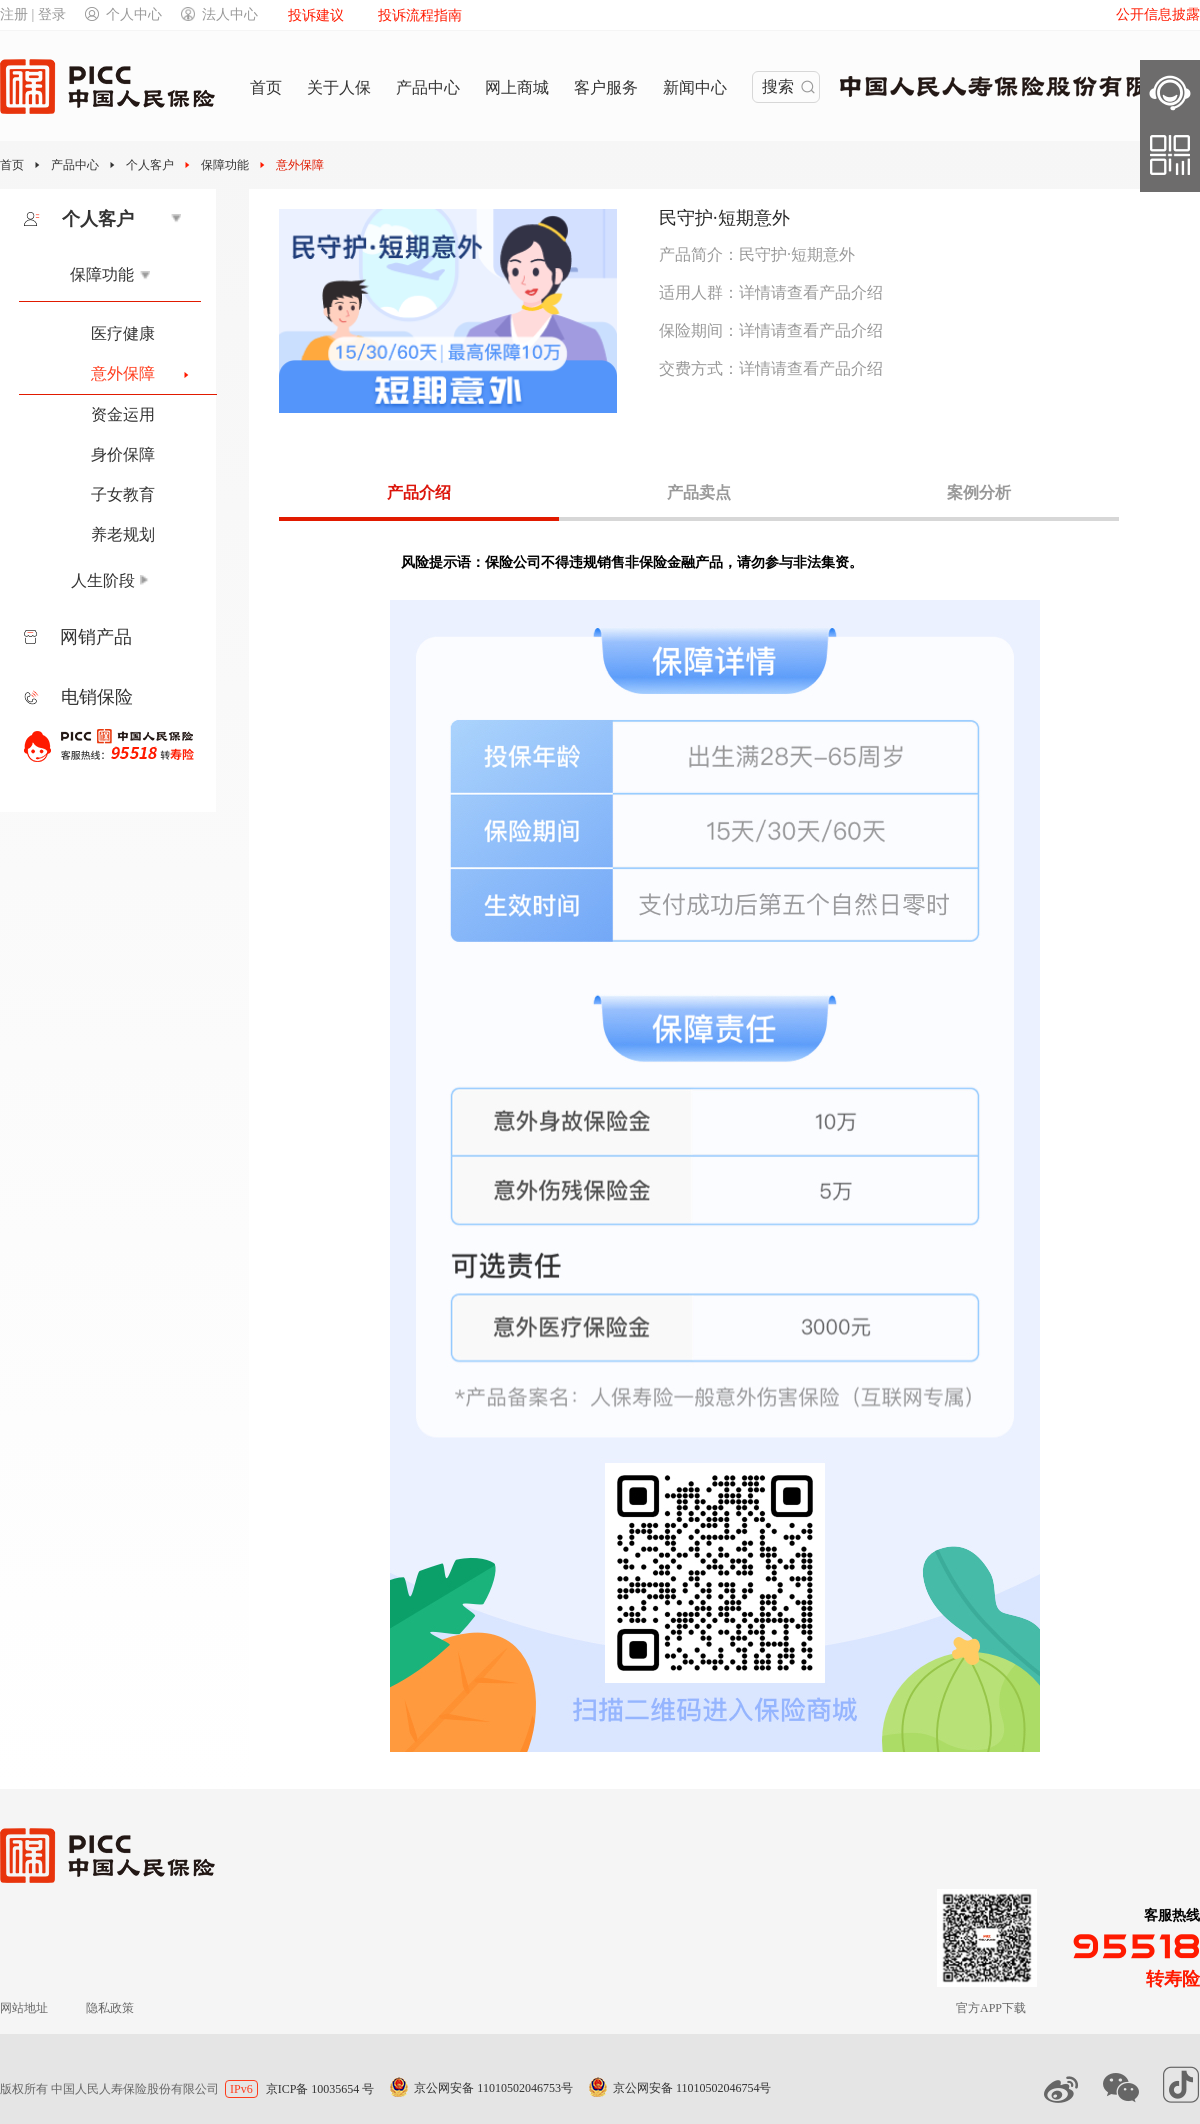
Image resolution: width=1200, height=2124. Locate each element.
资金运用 (123, 414)
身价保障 (123, 454)
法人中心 (219, 14)
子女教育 (123, 494)
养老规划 (123, 534)
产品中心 (75, 165)
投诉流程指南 (420, 15)
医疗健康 (123, 333)
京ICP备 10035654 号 (320, 2089)
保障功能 (225, 165)
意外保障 (300, 165)
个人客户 (150, 165)
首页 (12, 165)
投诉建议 (316, 15)
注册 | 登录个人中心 (81, 14)
